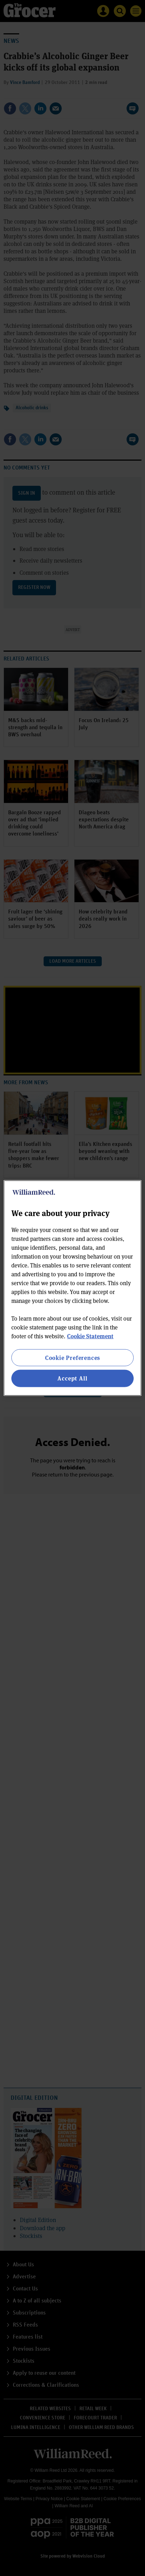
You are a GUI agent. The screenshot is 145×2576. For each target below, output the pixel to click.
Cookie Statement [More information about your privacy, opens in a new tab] (90, 1336)
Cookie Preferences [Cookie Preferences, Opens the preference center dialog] (72, 1358)
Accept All (72, 1378)
